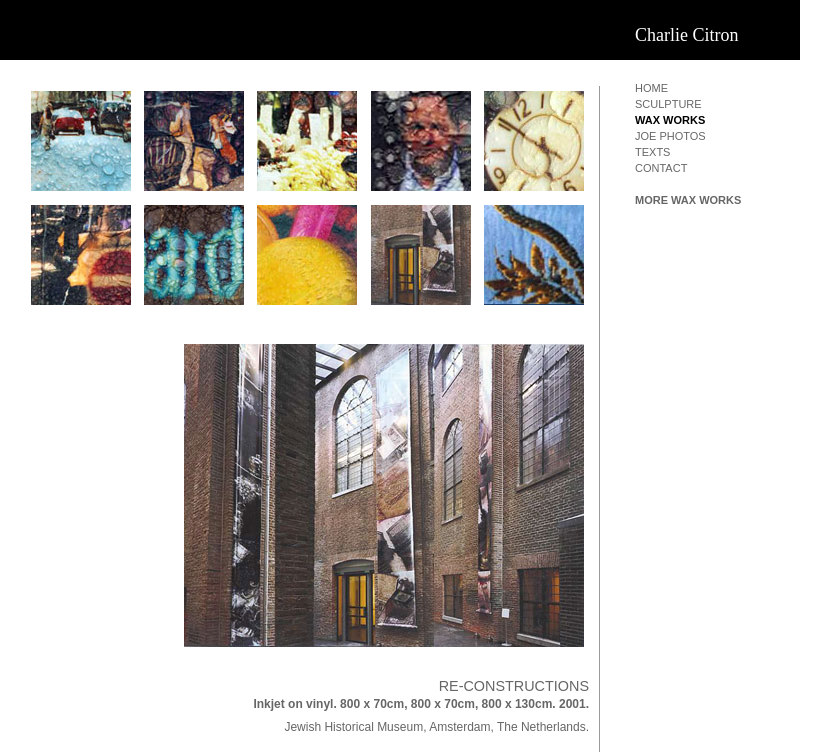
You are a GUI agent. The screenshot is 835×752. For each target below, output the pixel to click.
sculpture (668, 104)
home (651, 88)
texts (652, 152)
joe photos (670, 136)
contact (661, 168)
